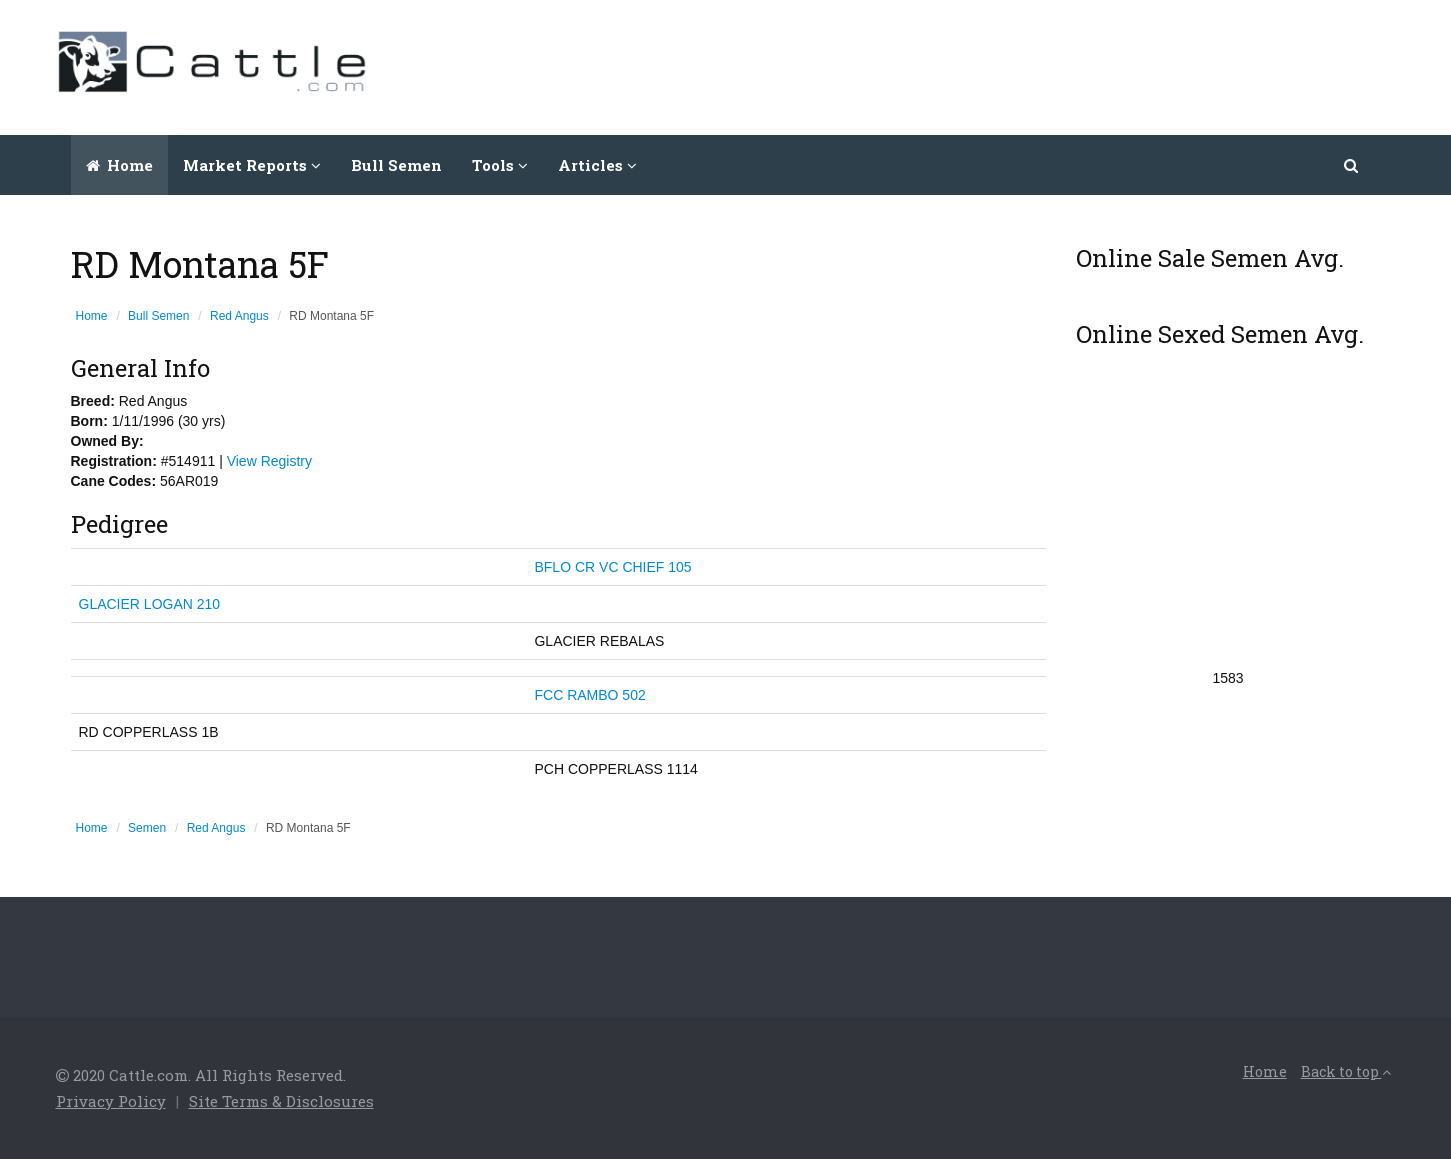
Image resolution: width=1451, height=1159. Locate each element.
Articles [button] (597, 165)
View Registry (269, 461)
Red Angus (239, 316)
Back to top (1346, 1071)
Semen (147, 828)
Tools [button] (500, 165)
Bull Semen (396, 165)
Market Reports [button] (252, 165)
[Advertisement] (1032, 65)
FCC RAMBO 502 (589, 695)
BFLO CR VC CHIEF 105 (612, 567)
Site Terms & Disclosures (281, 1101)
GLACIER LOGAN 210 (150, 604)
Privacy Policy (111, 1101)
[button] (1352, 165)
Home (119, 165)
